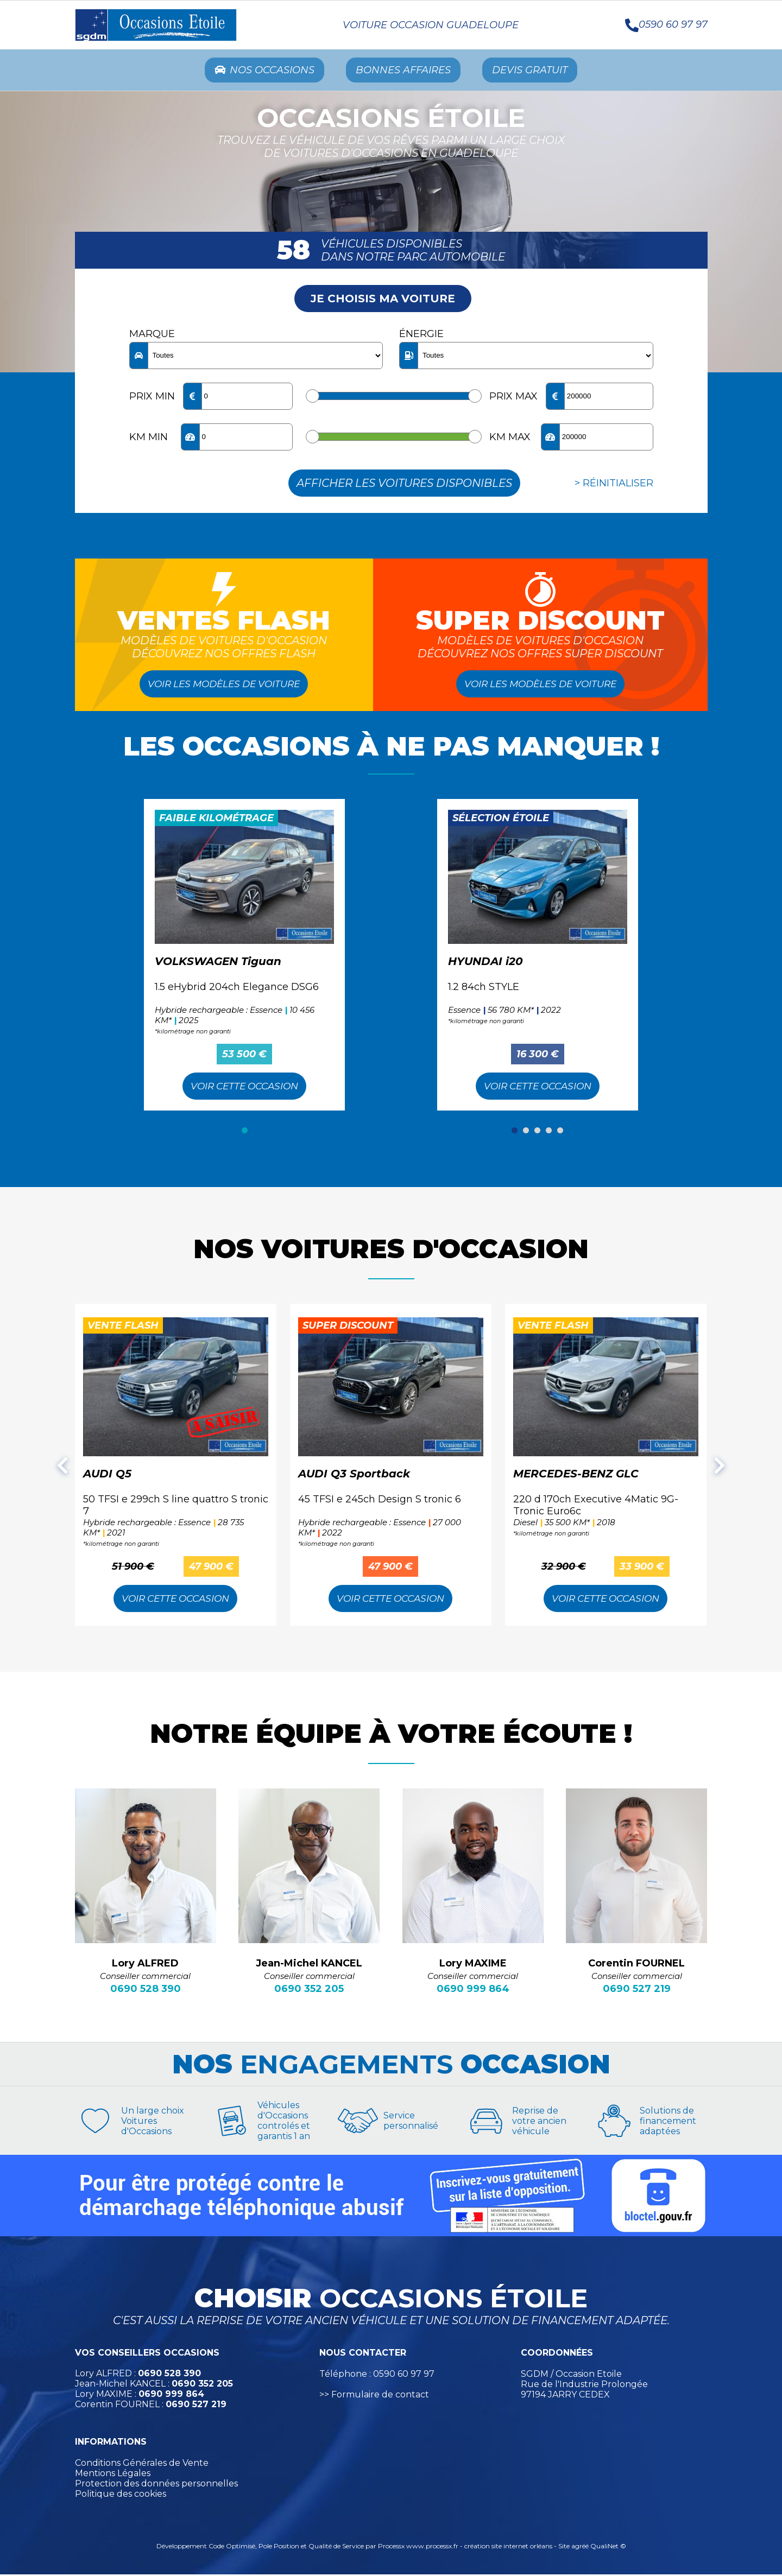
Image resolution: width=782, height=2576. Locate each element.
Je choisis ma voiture (383, 300)
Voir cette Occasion (244, 1088)
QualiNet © (608, 2548)
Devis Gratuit (541, 71)
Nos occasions (254, 71)
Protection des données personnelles (156, 2485)
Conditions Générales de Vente (142, 2465)
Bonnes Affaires (404, 71)
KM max (510, 439)
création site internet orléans (508, 2548)
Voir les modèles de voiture (224, 686)
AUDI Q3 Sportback (354, 1475)
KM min (148, 439)
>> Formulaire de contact (374, 2396)
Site (564, 2548)
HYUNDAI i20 (485, 963)
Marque (152, 336)
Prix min (152, 398)
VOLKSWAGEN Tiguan (218, 963)
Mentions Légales (112, 2475)
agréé (580, 2548)
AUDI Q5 (107, 1475)
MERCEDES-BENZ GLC (576, 1475)
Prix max (513, 398)
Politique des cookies (120, 2496)
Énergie (421, 336)
